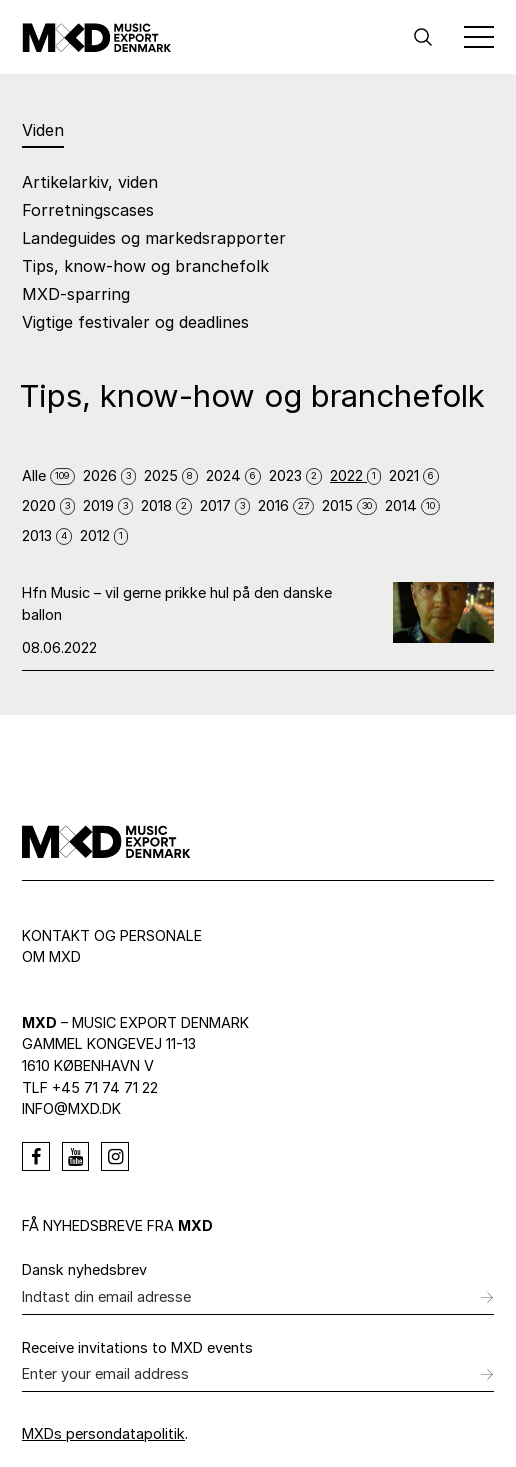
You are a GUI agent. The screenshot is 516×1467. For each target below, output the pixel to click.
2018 (166, 505)
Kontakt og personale (112, 935)
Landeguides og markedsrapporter (154, 238)
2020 (48, 505)
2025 (171, 475)
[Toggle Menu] (479, 37)
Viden (43, 130)
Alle (48, 475)
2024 (233, 475)
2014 (412, 505)
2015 (349, 505)
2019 (108, 505)
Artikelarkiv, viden (90, 182)
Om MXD (51, 956)
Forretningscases (88, 210)
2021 (414, 475)
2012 (104, 535)
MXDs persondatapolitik (103, 1433)
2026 (109, 475)
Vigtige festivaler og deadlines (135, 322)
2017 (225, 505)
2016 (286, 505)
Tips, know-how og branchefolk (145, 266)
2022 (355, 475)
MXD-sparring (76, 294)
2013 (47, 535)
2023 (295, 475)
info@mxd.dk (71, 1108)
